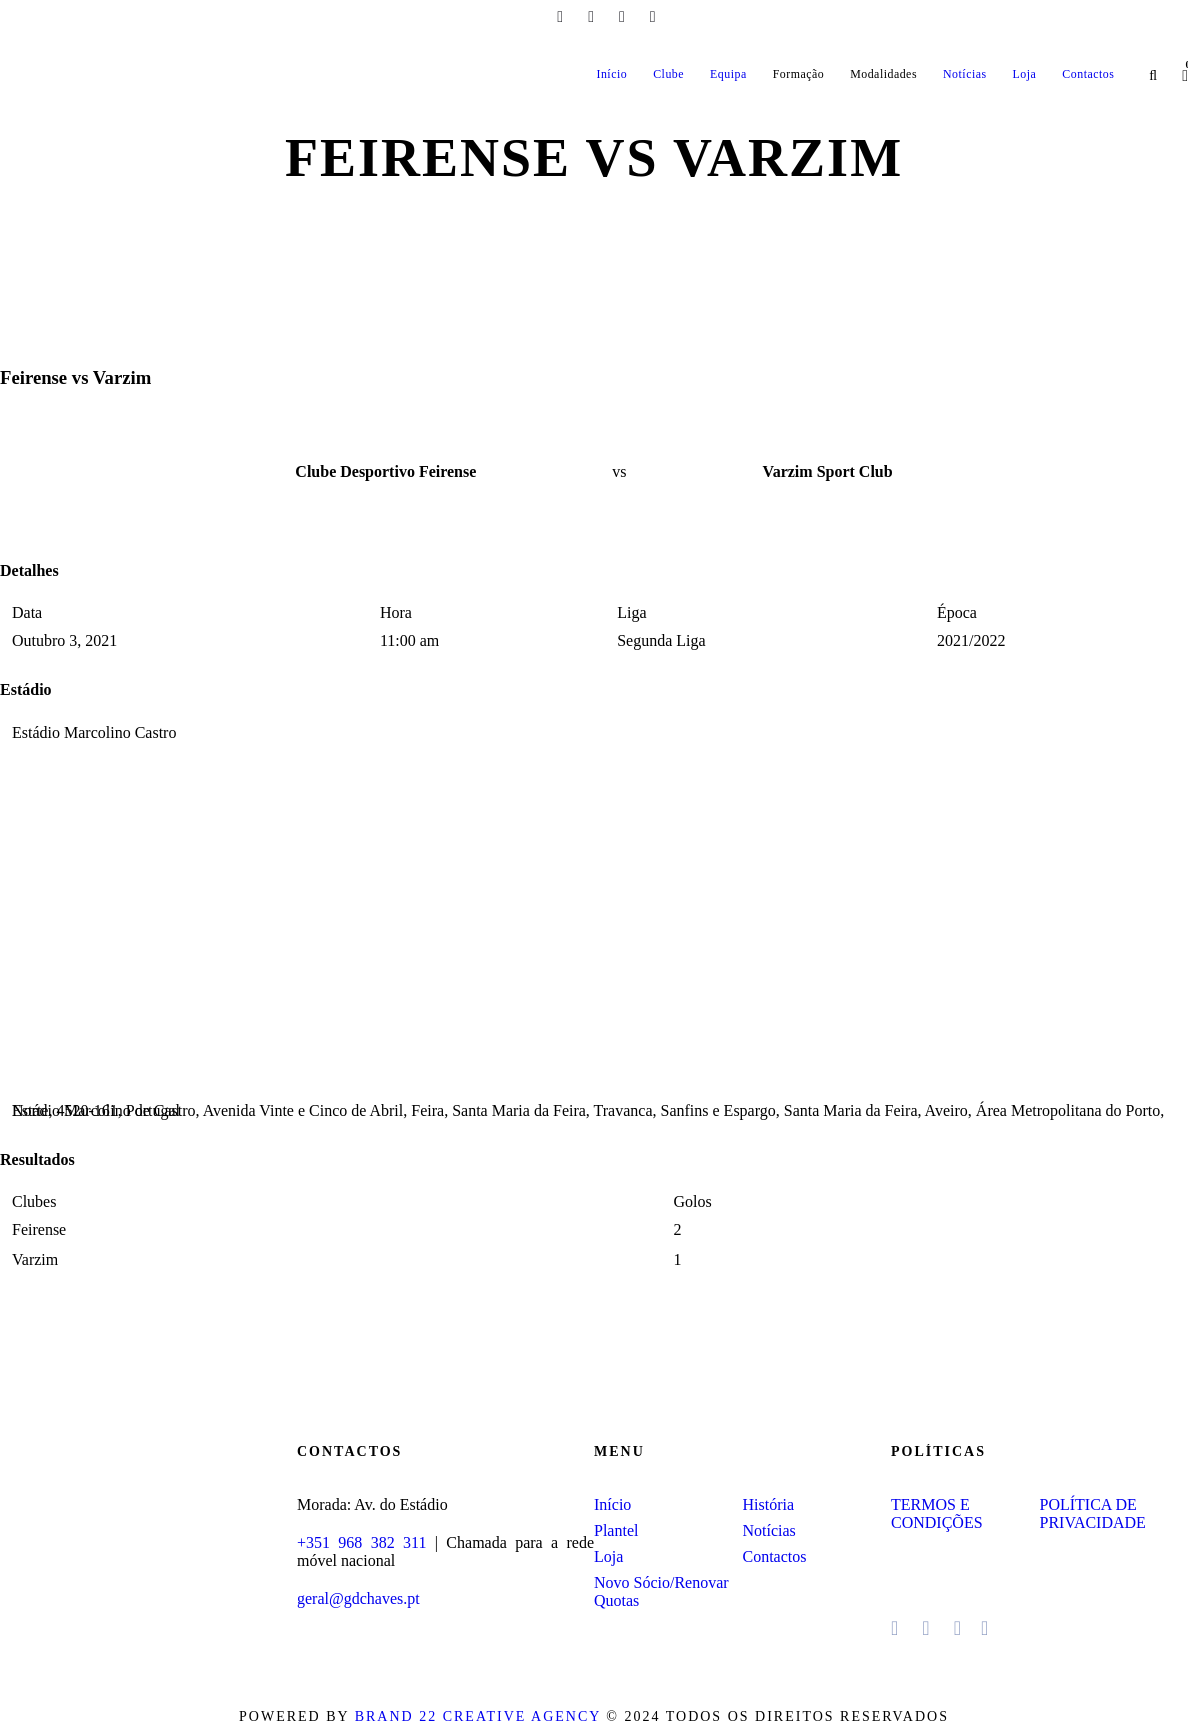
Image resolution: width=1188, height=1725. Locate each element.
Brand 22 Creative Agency (478, 1716)
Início (611, 74)
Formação (798, 74)
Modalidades (883, 74)
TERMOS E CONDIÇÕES (937, 1513)
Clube (668, 74)
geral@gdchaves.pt (358, 1598)
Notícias (965, 74)
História (769, 1504)
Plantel (616, 1530)
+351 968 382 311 (361, 1542)
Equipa (728, 74)
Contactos (1088, 74)
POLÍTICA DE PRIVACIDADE (1093, 1513)
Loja (1025, 74)
